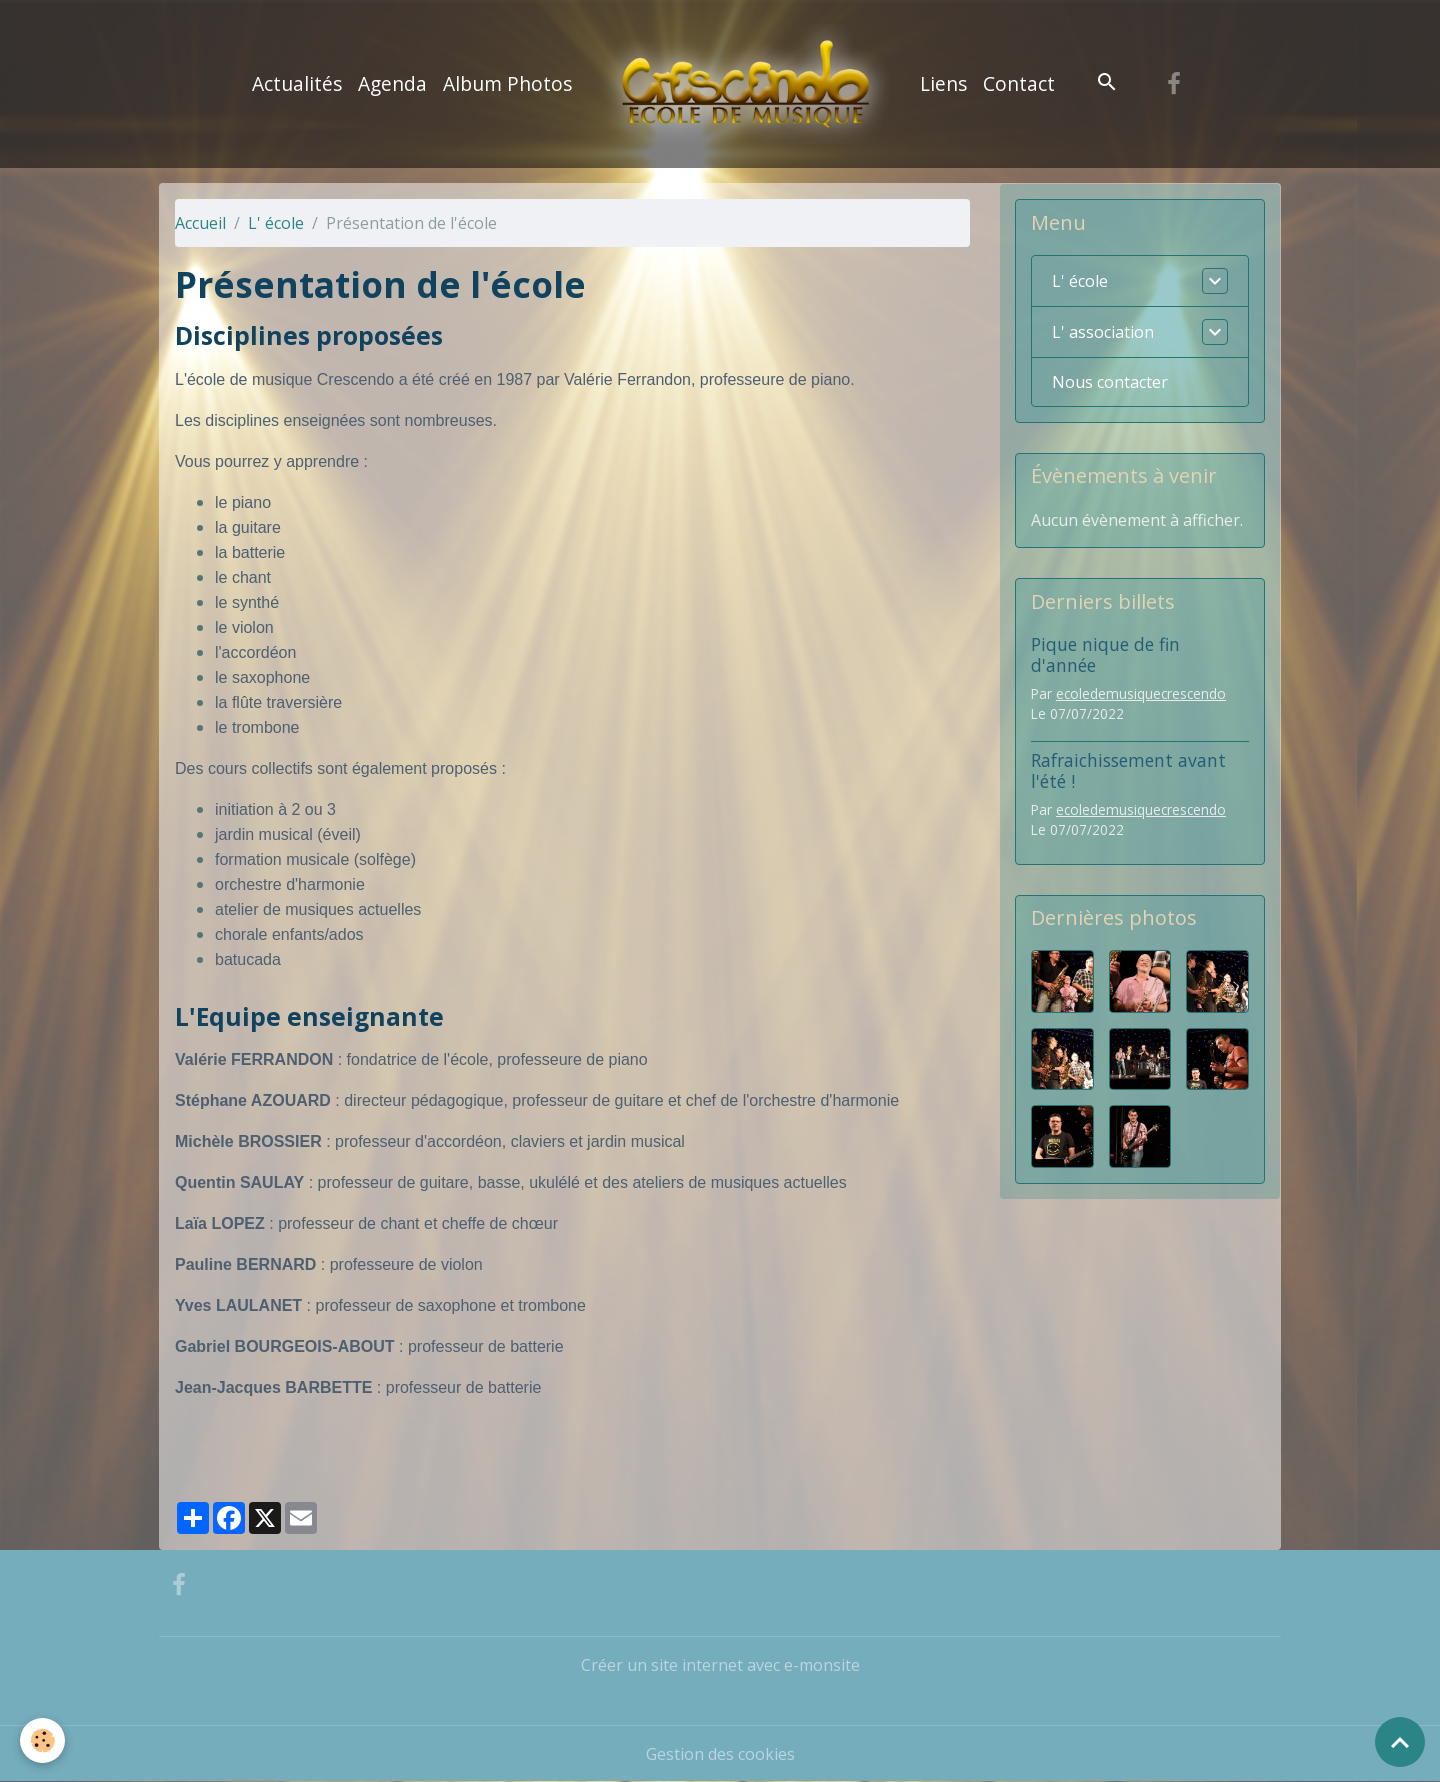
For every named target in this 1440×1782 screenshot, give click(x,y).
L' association (1103, 332)
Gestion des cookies (720, 1754)
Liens (943, 83)
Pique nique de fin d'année (1105, 654)
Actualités (297, 83)
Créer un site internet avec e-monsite (720, 1665)
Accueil (200, 223)
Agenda (392, 83)
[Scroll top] (1400, 1742)
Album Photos (507, 83)
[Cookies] (42, 1740)
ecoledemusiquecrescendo (1141, 693)
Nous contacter (1110, 382)
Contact (1019, 83)
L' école (276, 223)
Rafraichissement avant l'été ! (1128, 770)
